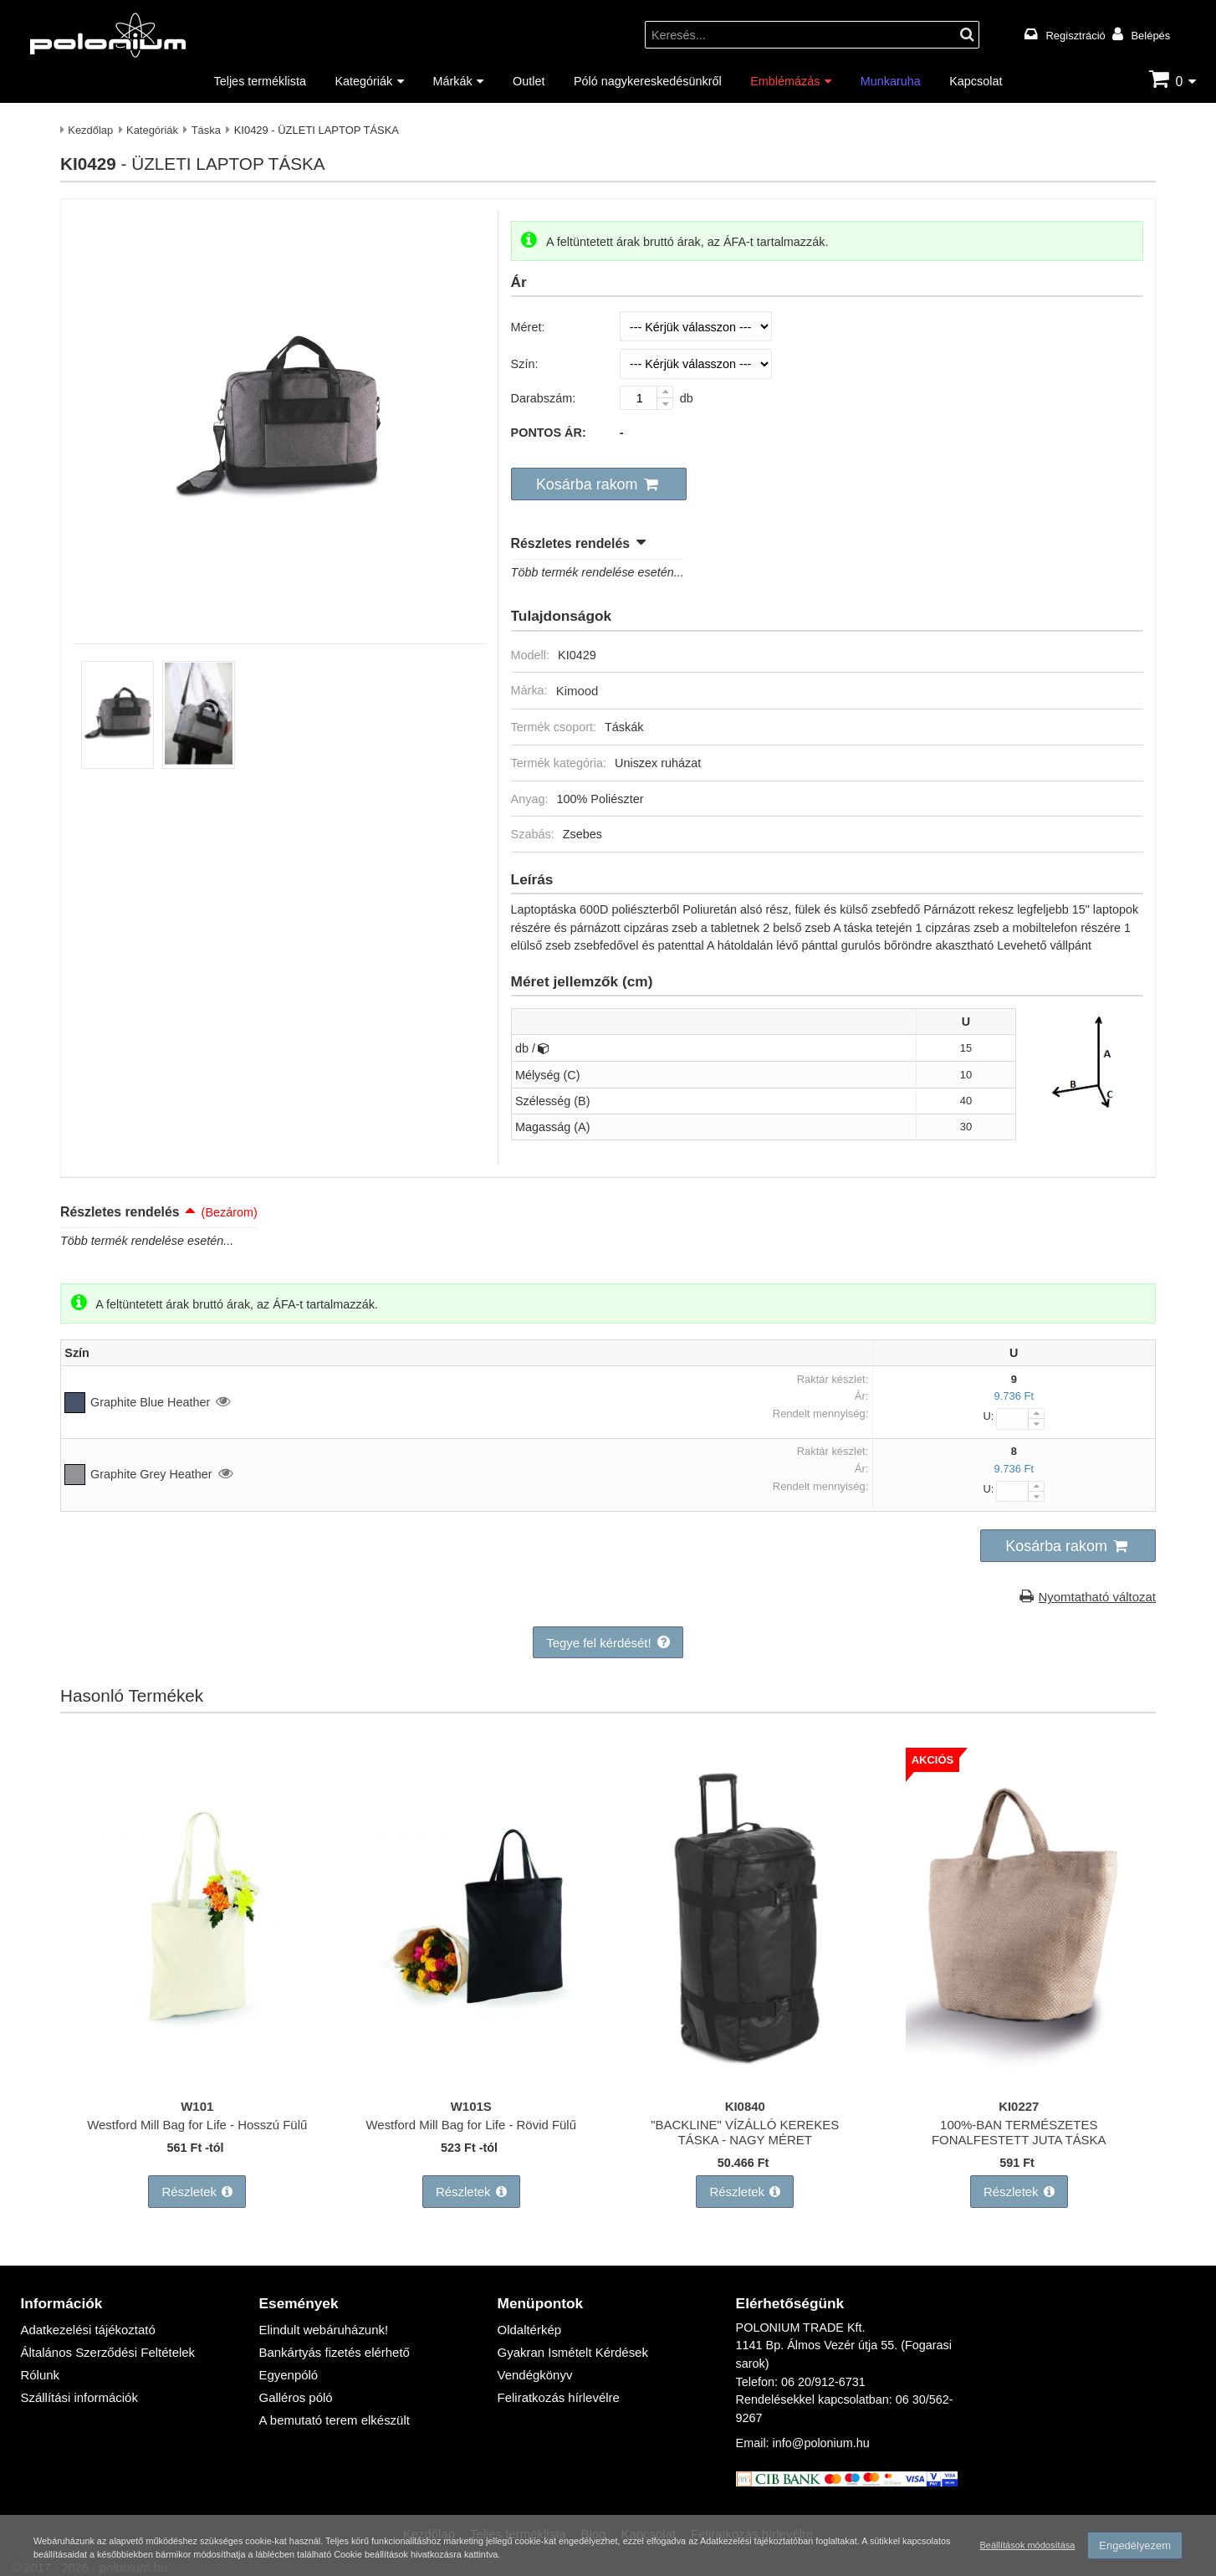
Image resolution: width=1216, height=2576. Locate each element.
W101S (471, 2101)
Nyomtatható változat (1099, 1592)
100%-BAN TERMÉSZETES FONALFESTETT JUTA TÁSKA (1019, 2127)
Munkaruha (891, 81)
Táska (206, 129)
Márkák (453, 81)
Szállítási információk (76, 2386)
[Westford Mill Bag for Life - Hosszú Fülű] (197, 2076)
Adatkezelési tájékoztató (85, 2320)
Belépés (1150, 35)
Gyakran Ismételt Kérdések (570, 2342)
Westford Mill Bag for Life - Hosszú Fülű (197, 2120)
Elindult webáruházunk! (321, 2320)
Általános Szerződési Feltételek (104, 2342)
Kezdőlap (90, 129)
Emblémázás (785, 81)
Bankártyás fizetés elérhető (332, 2342)
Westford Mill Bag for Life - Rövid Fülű (471, 2120)
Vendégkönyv (534, 2364)
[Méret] (696, 326)
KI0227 (1018, 2101)
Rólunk (39, 2364)
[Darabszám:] (647, 398)
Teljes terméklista (260, 81)
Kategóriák (363, 81)
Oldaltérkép (528, 2320)
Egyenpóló (287, 2364)
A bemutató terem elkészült (332, 2407)
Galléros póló (294, 2386)
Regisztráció (1076, 35)
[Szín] (696, 364)
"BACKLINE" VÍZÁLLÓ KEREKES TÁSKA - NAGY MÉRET (744, 2127)
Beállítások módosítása (1025, 2546)
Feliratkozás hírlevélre (557, 2386)
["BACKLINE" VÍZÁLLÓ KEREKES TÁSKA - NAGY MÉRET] (745, 2076)
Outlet (528, 81)
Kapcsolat (975, 81)
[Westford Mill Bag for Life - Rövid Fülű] (471, 2076)
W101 (197, 2101)
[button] (595, 483)
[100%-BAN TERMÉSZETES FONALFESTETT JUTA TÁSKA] (1019, 2076)
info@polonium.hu (821, 2434)
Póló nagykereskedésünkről (648, 81)
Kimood (576, 688)
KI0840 (745, 2101)
